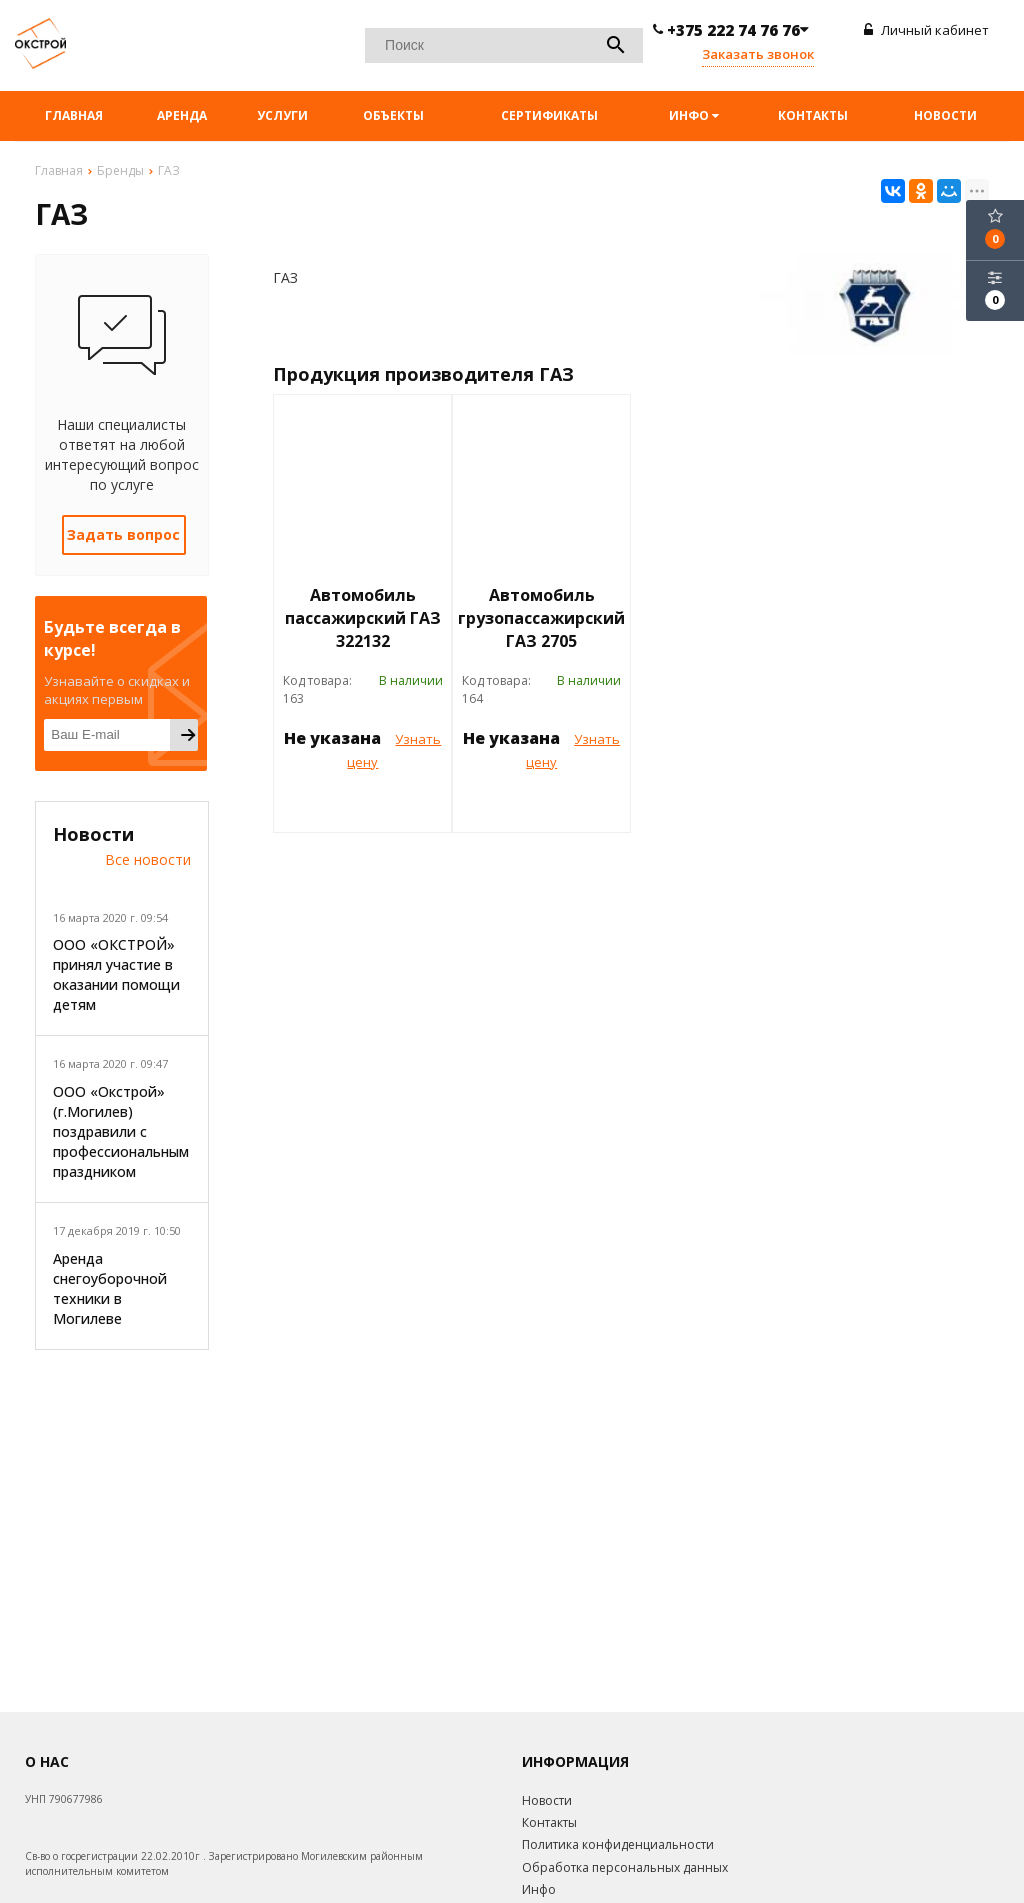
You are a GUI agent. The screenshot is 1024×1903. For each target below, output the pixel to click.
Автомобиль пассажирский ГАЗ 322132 (363, 618)
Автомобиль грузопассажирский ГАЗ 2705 (541, 618)
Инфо (694, 115)
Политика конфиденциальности (618, 1844)
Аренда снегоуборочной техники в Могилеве (110, 1288)
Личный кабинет (926, 30)
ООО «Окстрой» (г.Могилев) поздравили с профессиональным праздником (121, 1131)
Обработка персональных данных (625, 1867)
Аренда (182, 115)
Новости (945, 115)
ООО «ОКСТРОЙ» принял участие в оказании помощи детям (116, 974)
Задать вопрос (123, 534)
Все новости (148, 859)
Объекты (393, 115)
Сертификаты (549, 115)
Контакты (813, 115)
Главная (74, 115)
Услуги (282, 115)
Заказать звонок (758, 54)
